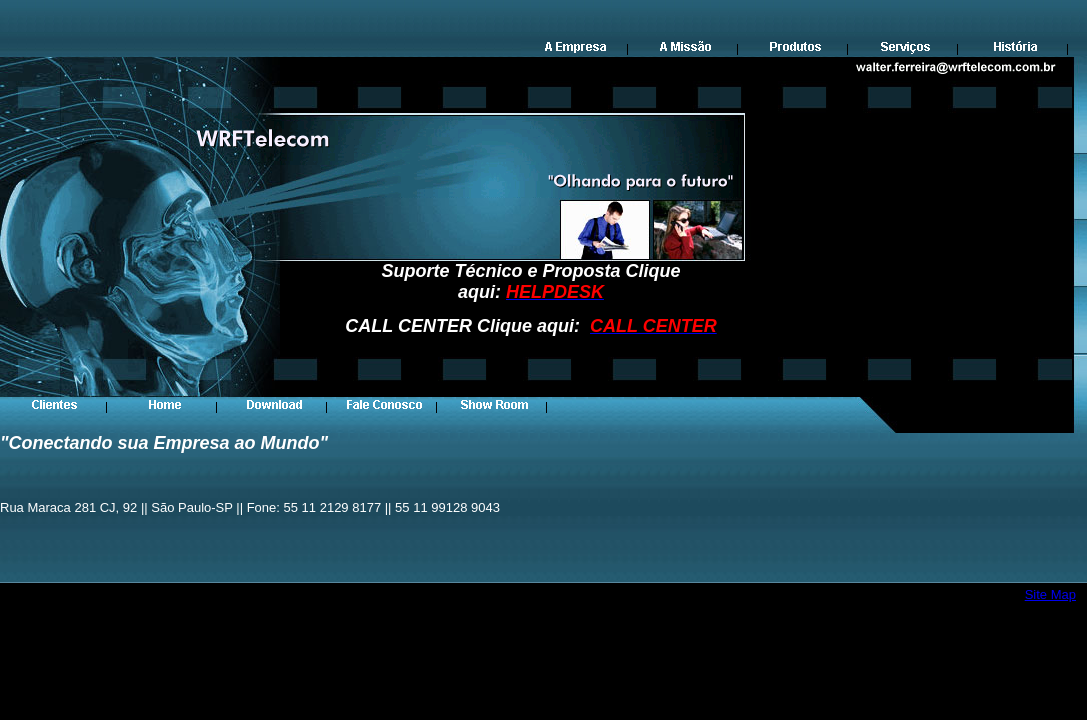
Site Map (1050, 594)
